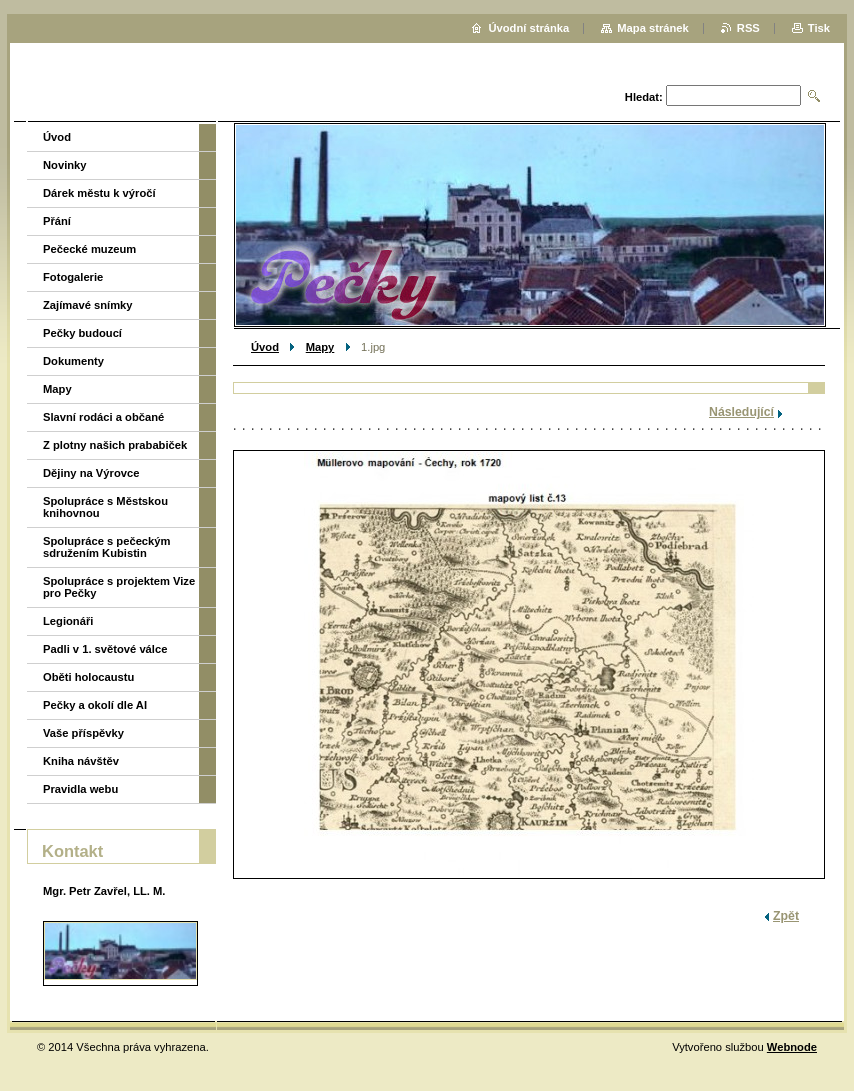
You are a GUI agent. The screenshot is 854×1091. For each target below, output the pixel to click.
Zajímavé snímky (88, 305)
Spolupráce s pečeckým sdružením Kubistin (106, 547)
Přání (57, 221)
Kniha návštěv (81, 761)
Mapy (320, 347)
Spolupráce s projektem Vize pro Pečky (119, 587)
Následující (741, 412)
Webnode (792, 1047)
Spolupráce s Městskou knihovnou (105, 507)
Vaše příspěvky (83, 733)
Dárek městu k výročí (99, 193)
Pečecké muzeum (89, 249)
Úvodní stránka (528, 28)
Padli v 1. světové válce (105, 649)
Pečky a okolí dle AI (95, 705)
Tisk (819, 28)
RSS (748, 28)
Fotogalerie (73, 277)
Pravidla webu (80, 789)
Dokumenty (73, 361)
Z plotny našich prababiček (115, 445)
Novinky (65, 165)
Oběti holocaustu (88, 677)
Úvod (265, 347)
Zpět (786, 916)
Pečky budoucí (82, 333)
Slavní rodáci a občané (103, 417)
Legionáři (68, 621)
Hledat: (644, 97)
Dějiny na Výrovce (91, 473)
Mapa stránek (653, 28)
